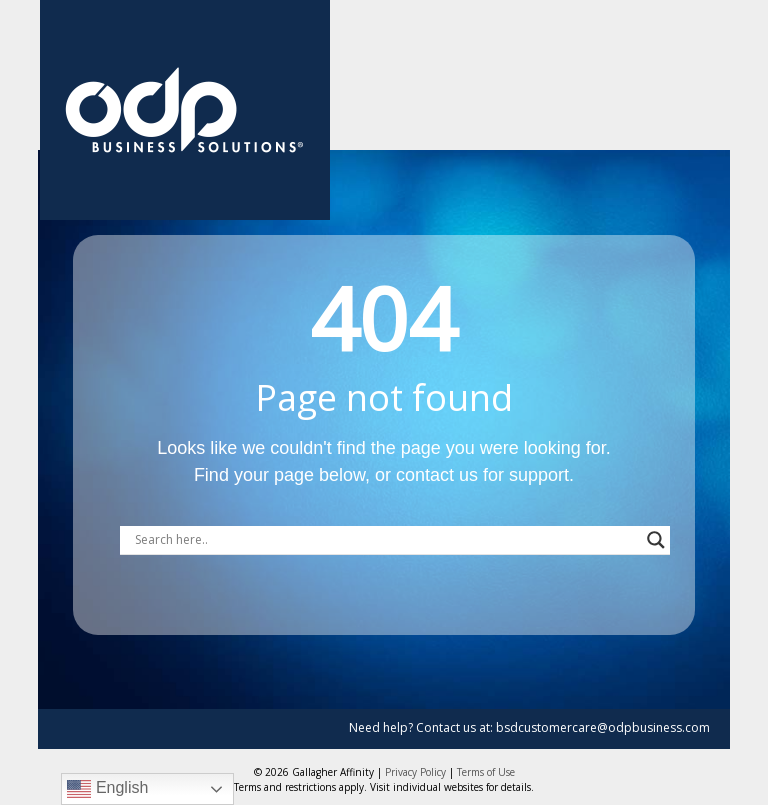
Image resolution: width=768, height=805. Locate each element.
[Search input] (386, 540)
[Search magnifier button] (656, 540)
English (107, 789)
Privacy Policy (415, 772)
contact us (437, 475)
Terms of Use (486, 772)
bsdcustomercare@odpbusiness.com (603, 727)
